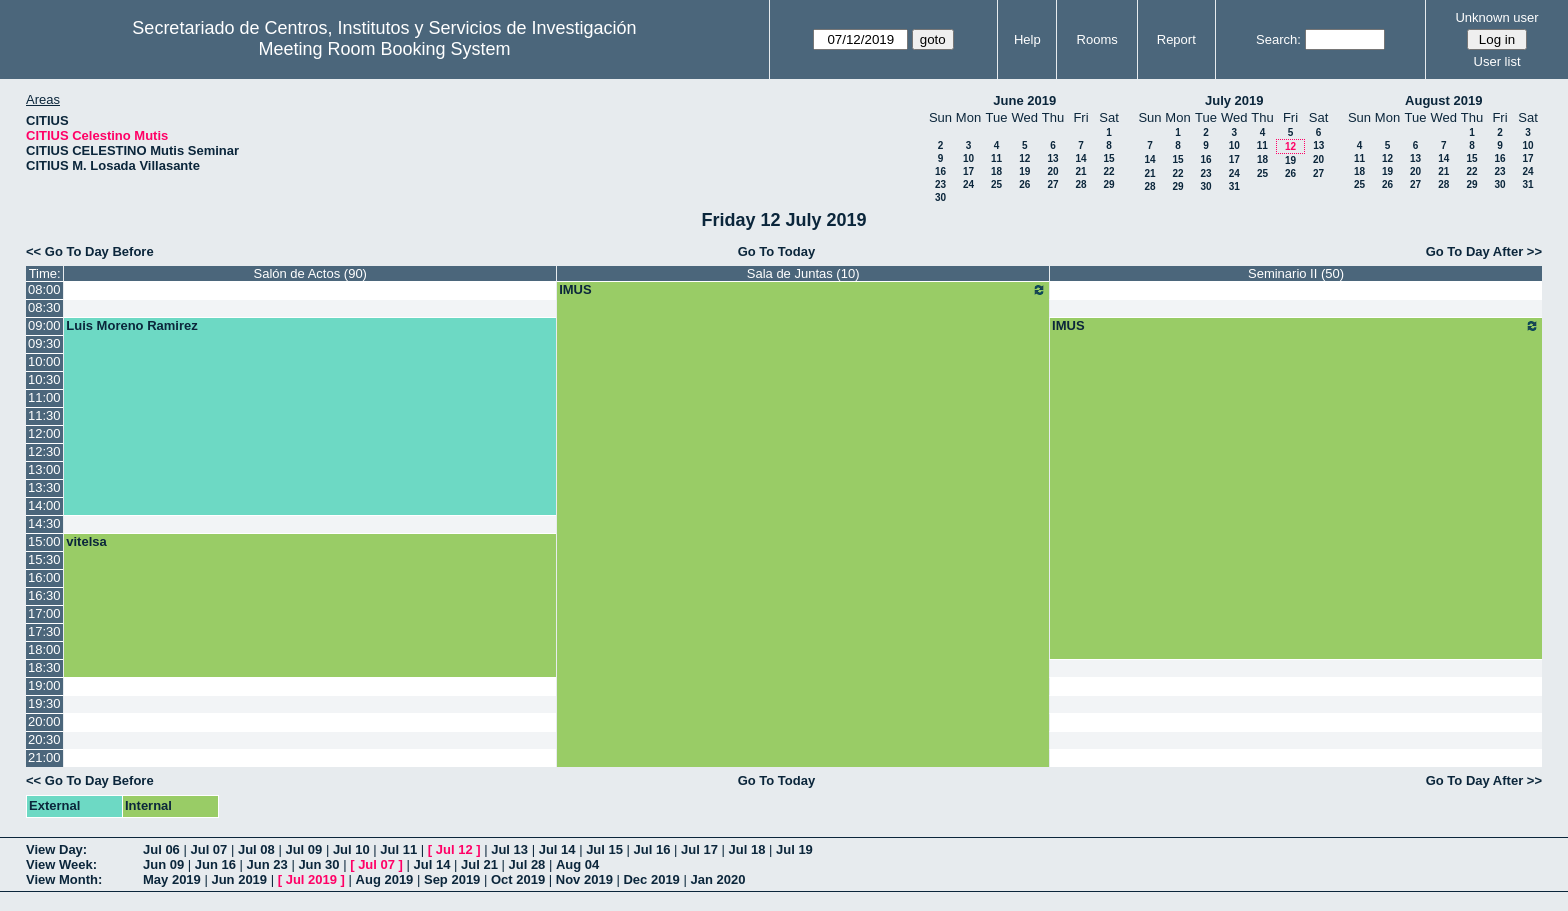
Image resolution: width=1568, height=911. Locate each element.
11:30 (44, 415)
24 (968, 184)
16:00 (44, 577)
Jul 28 (527, 864)
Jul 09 (303, 849)
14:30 (44, 523)
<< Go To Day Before (90, 251)
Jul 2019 (311, 879)
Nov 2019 (584, 879)
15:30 (44, 559)
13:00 (44, 469)
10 (968, 158)
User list (1497, 61)
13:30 (44, 487)
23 (940, 184)
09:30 (44, 343)
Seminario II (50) (1296, 273)
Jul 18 (747, 849)
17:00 (44, 613)
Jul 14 (557, 849)
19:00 (44, 685)
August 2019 (1443, 100)
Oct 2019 (518, 879)
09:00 (44, 325)
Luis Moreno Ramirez (131, 325)
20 (1052, 171)
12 (1024, 158)
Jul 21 (479, 864)
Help (1027, 39)
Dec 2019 (651, 879)
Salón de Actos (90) (309, 273)
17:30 (44, 631)
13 (1052, 158)
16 (940, 171)
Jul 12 (454, 849)
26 (1024, 184)
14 (1080, 158)
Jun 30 (318, 864)
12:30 (44, 451)
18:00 (44, 649)
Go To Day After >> (1484, 251)
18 (996, 171)
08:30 (44, 307)
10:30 (44, 379)
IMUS (803, 290)
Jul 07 (208, 849)
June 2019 (1024, 100)
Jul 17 (699, 849)
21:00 (44, 757)
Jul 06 (161, 849)
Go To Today (777, 251)
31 (1234, 186)
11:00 (44, 397)
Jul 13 (509, 849)
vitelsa (86, 541)
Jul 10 (351, 849)
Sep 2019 (452, 879)
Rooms (1097, 39)
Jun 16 (215, 864)
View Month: (64, 879)
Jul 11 (398, 849)
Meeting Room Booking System (384, 49)
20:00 (44, 721)
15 (1108, 158)
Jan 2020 (717, 879)
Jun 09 (163, 864)
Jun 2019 (239, 879)
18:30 (44, 667)
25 (996, 184)
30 (940, 197)
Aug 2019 (385, 879)
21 (1080, 171)
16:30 (44, 595)
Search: (1278, 39)
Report (1176, 39)
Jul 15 (604, 849)
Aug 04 (577, 864)
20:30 (44, 739)
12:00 (44, 433)
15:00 (44, 541)
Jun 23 (267, 864)
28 (1080, 184)
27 (1052, 184)
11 (996, 158)
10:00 (44, 361)
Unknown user (1496, 17)
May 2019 (172, 879)
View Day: (56, 849)
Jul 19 (794, 849)
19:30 (44, 703)
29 (1108, 184)
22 (1108, 171)
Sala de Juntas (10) (803, 273)
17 (968, 171)
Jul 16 (652, 849)
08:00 (44, 289)
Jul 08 (256, 849)
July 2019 (1234, 100)
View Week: (61, 864)
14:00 (44, 505)
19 (1024, 171)
